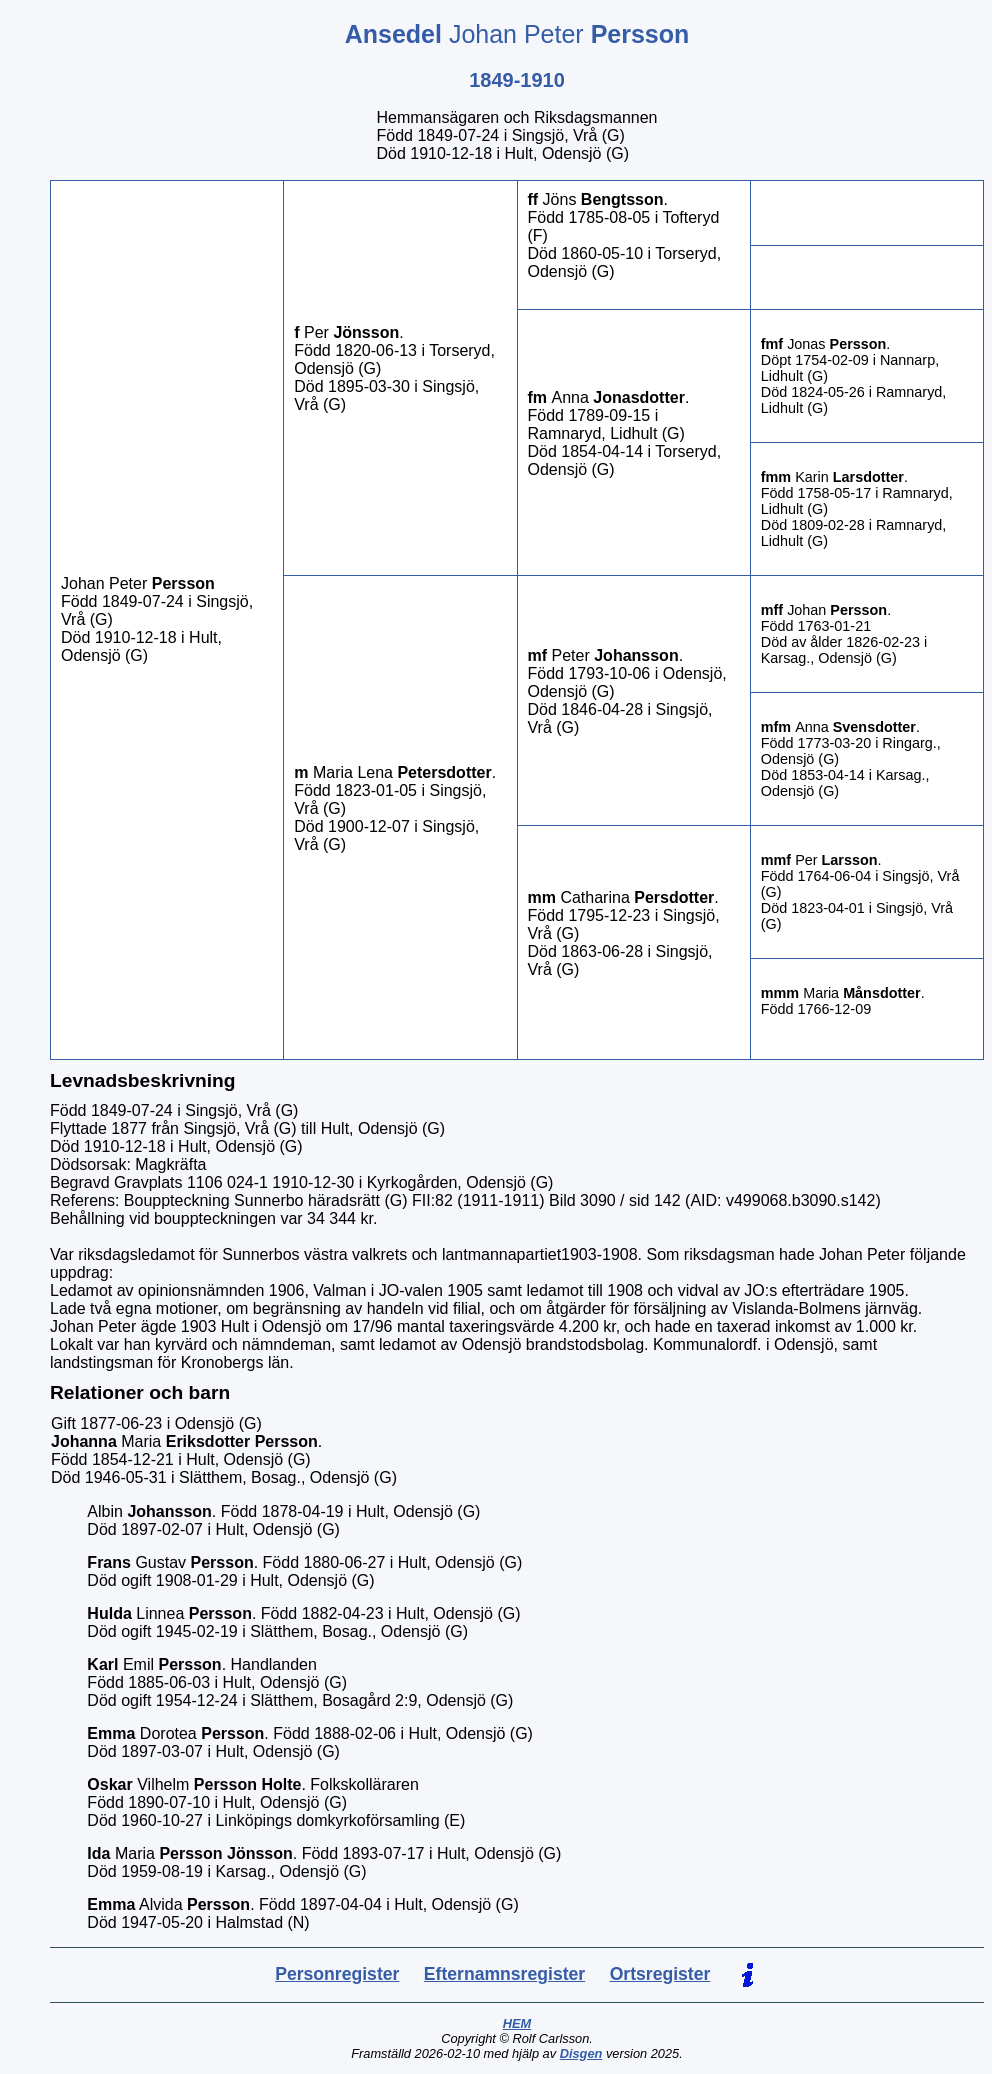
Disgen (581, 2053)
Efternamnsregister (504, 1974)
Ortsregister (660, 1974)
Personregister (337, 1974)
